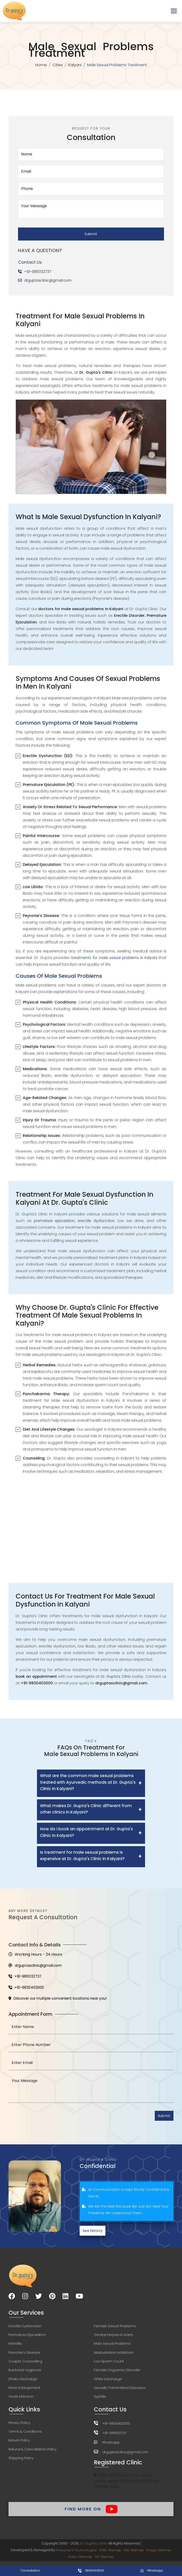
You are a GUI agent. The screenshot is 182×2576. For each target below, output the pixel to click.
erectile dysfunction (97, 1219)
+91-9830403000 (27, 1987)
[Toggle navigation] (174, 11)
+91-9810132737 (38, 270)
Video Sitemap (79, 2560)
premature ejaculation (54, 1219)
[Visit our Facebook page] (12, 2298)
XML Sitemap (134, 2554)
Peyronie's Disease (24, 2355)
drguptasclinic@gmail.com (49, 279)
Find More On (91, 2512)
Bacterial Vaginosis (25, 2372)
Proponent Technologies (75, 2554)
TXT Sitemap (105, 2560)
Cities (57, 65)
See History (93, 2231)
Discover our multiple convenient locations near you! (60, 1998)
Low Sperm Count (109, 2363)
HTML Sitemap (109, 2554)
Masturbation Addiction (113, 2355)
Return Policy (19, 2444)
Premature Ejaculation (27, 2337)
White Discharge (108, 2381)
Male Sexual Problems (112, 2346)
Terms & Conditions (25, 2435)
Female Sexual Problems (115, 2328)
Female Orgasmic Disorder (117, 2372)
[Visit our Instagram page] (25, 2298)
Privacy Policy (19, 2426)
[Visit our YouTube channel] (79, 2298)
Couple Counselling (25, 2363)
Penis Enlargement (24, 2390)
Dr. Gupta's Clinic (120, 1675)
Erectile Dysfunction (25, 2328)
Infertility (15, 2346)
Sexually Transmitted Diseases (120, 2390)
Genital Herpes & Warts (113, 2337)
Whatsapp (111, 2445)
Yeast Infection (21, 2399)
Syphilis (100, 2399)
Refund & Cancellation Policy (32, 2453)
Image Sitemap (160, 2554)
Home (40, 65)
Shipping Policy (21, 2462)
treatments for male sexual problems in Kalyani (113, 956)
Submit (91, 232)
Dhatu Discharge (23, 2381)
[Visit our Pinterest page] (52, 2298)
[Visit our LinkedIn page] (65, 2298)
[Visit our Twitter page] (38, 2298)
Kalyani (75, 65)
